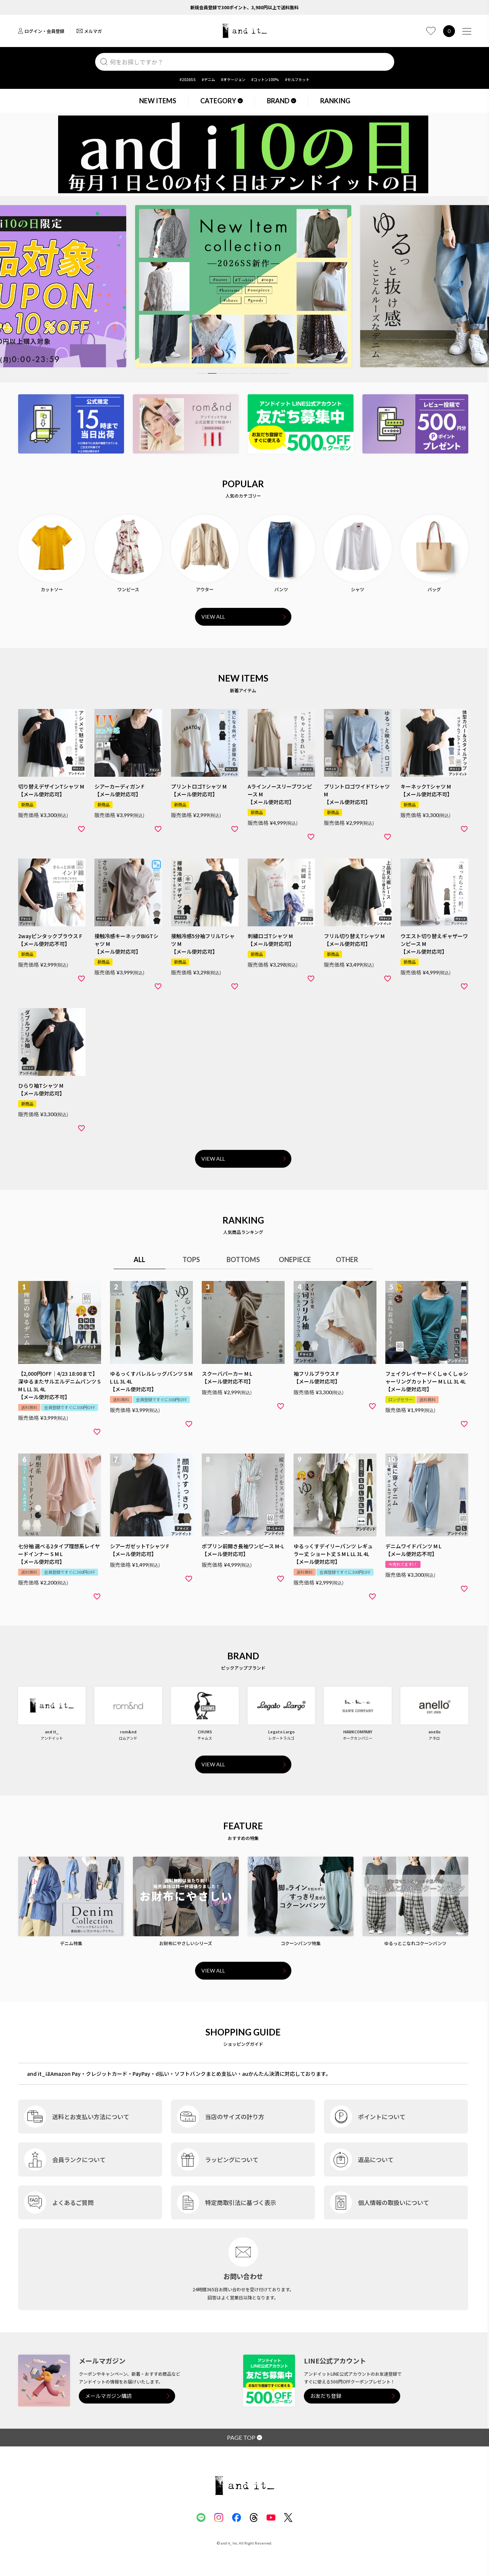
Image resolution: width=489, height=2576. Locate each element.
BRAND (281, 101)
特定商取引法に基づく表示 (240, 2202)
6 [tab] (253, 373)
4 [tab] (232, 373)
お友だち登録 (325, 2396)
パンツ (281, 589)
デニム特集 (71, 1943)
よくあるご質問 (73, 2202)
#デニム (208, 79)
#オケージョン (233, 79)
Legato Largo (281, 1731)
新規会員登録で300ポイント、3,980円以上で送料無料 (244, 7)
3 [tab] (222, 373)
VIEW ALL (213, 616)
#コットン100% (265, 79)
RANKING (335, 101)
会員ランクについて (78, 2159)
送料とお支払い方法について (90, 2116)
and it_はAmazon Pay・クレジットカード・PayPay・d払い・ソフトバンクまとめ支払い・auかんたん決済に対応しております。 (179, 2073)
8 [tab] (274, 373)
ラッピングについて (231, 2159)
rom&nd (128, 1731)
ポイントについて (381, 2116)
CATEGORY (221, 101)
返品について (375, 2159)
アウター (205, 589)
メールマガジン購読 (108, 2396)
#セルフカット (297, 79)
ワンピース (128, 589)
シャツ (357, 589)
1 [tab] (201, 373)
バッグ (434, 589)
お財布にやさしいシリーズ (185, 1943)
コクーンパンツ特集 (301, 1943)
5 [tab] (243, 373)
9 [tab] (284, 373)
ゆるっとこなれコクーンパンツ (415, 1943)
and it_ (51, 1731)
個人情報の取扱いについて (393, 2202)
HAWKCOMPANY (357, 1731)
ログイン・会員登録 (41, 31)
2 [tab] (212, 373)
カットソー (52, 589)
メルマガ (89, 31)
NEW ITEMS (157, 101)
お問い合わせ (243, 2276)
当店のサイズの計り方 (234, 2116)
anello (434, 1731)
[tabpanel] (243, 286)
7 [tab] (263, 373)
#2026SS (188, 79)
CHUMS (205, 1731)
